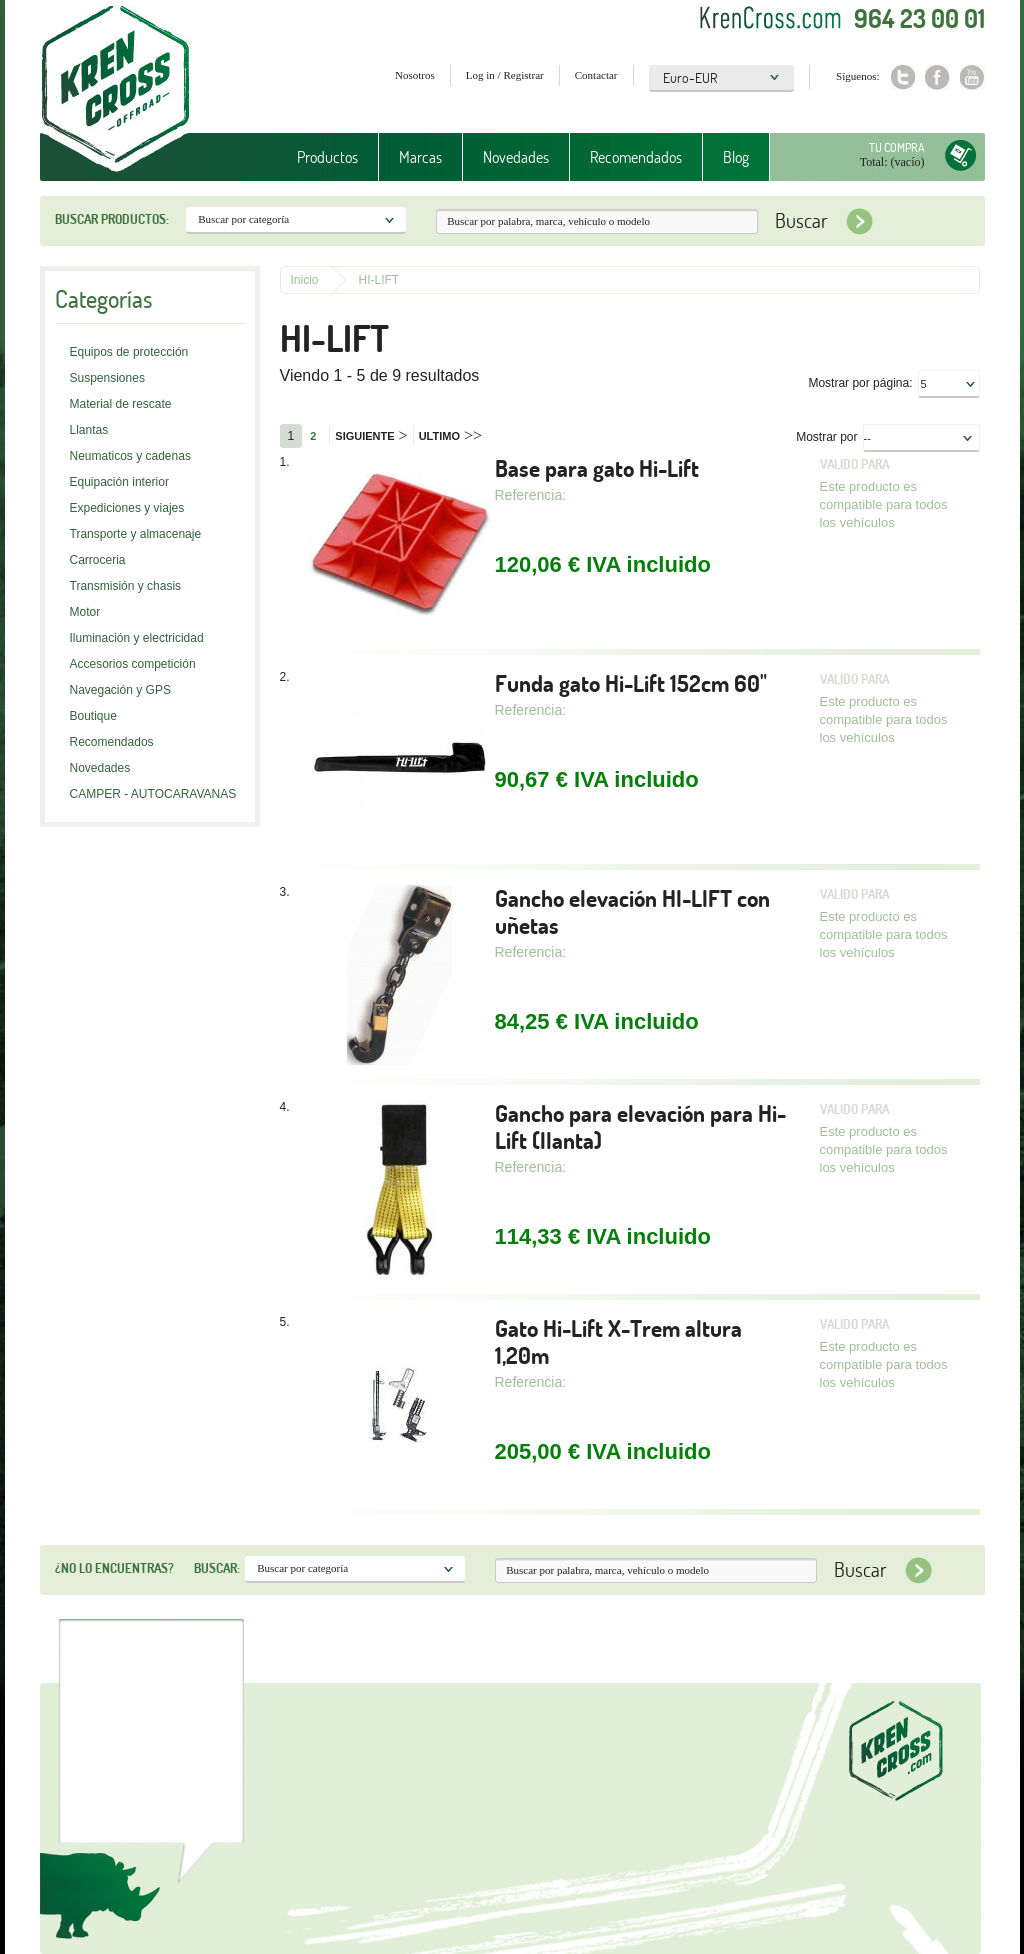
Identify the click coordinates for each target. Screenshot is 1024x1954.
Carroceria (98, 560)
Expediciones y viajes (127, 508)
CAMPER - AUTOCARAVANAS (153, 794)
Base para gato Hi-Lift (597, 468)
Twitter (902, 77)
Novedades (516, 157)
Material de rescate (121, 404)
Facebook (937, 77)
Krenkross (115, 90)
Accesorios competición (133, 664)
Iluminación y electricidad (137, 638)
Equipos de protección (129, 352)
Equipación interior (119, 482)
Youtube (972, 77)
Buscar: (217, 1568)
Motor (85, 612)
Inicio (305, 280)
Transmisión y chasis (126, 586)
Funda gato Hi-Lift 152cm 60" (631, 683)
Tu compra (897, 147)
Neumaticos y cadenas (130, 456)
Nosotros (415, 75)
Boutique (93, 716)
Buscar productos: (112, 219)
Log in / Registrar (505, 75)
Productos (327, 157)
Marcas (420, 157)
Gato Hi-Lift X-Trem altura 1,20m (618, 1342)
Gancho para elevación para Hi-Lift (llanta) (640, 1127)
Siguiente (371, 436)
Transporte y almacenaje (136, 534)
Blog (736, 157)
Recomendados (636, 157)
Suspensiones (107, 378)
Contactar (596, 75)
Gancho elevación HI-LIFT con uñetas (632, 912)
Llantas (89, 430)
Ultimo (450, 436)
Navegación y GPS (120, 690)
